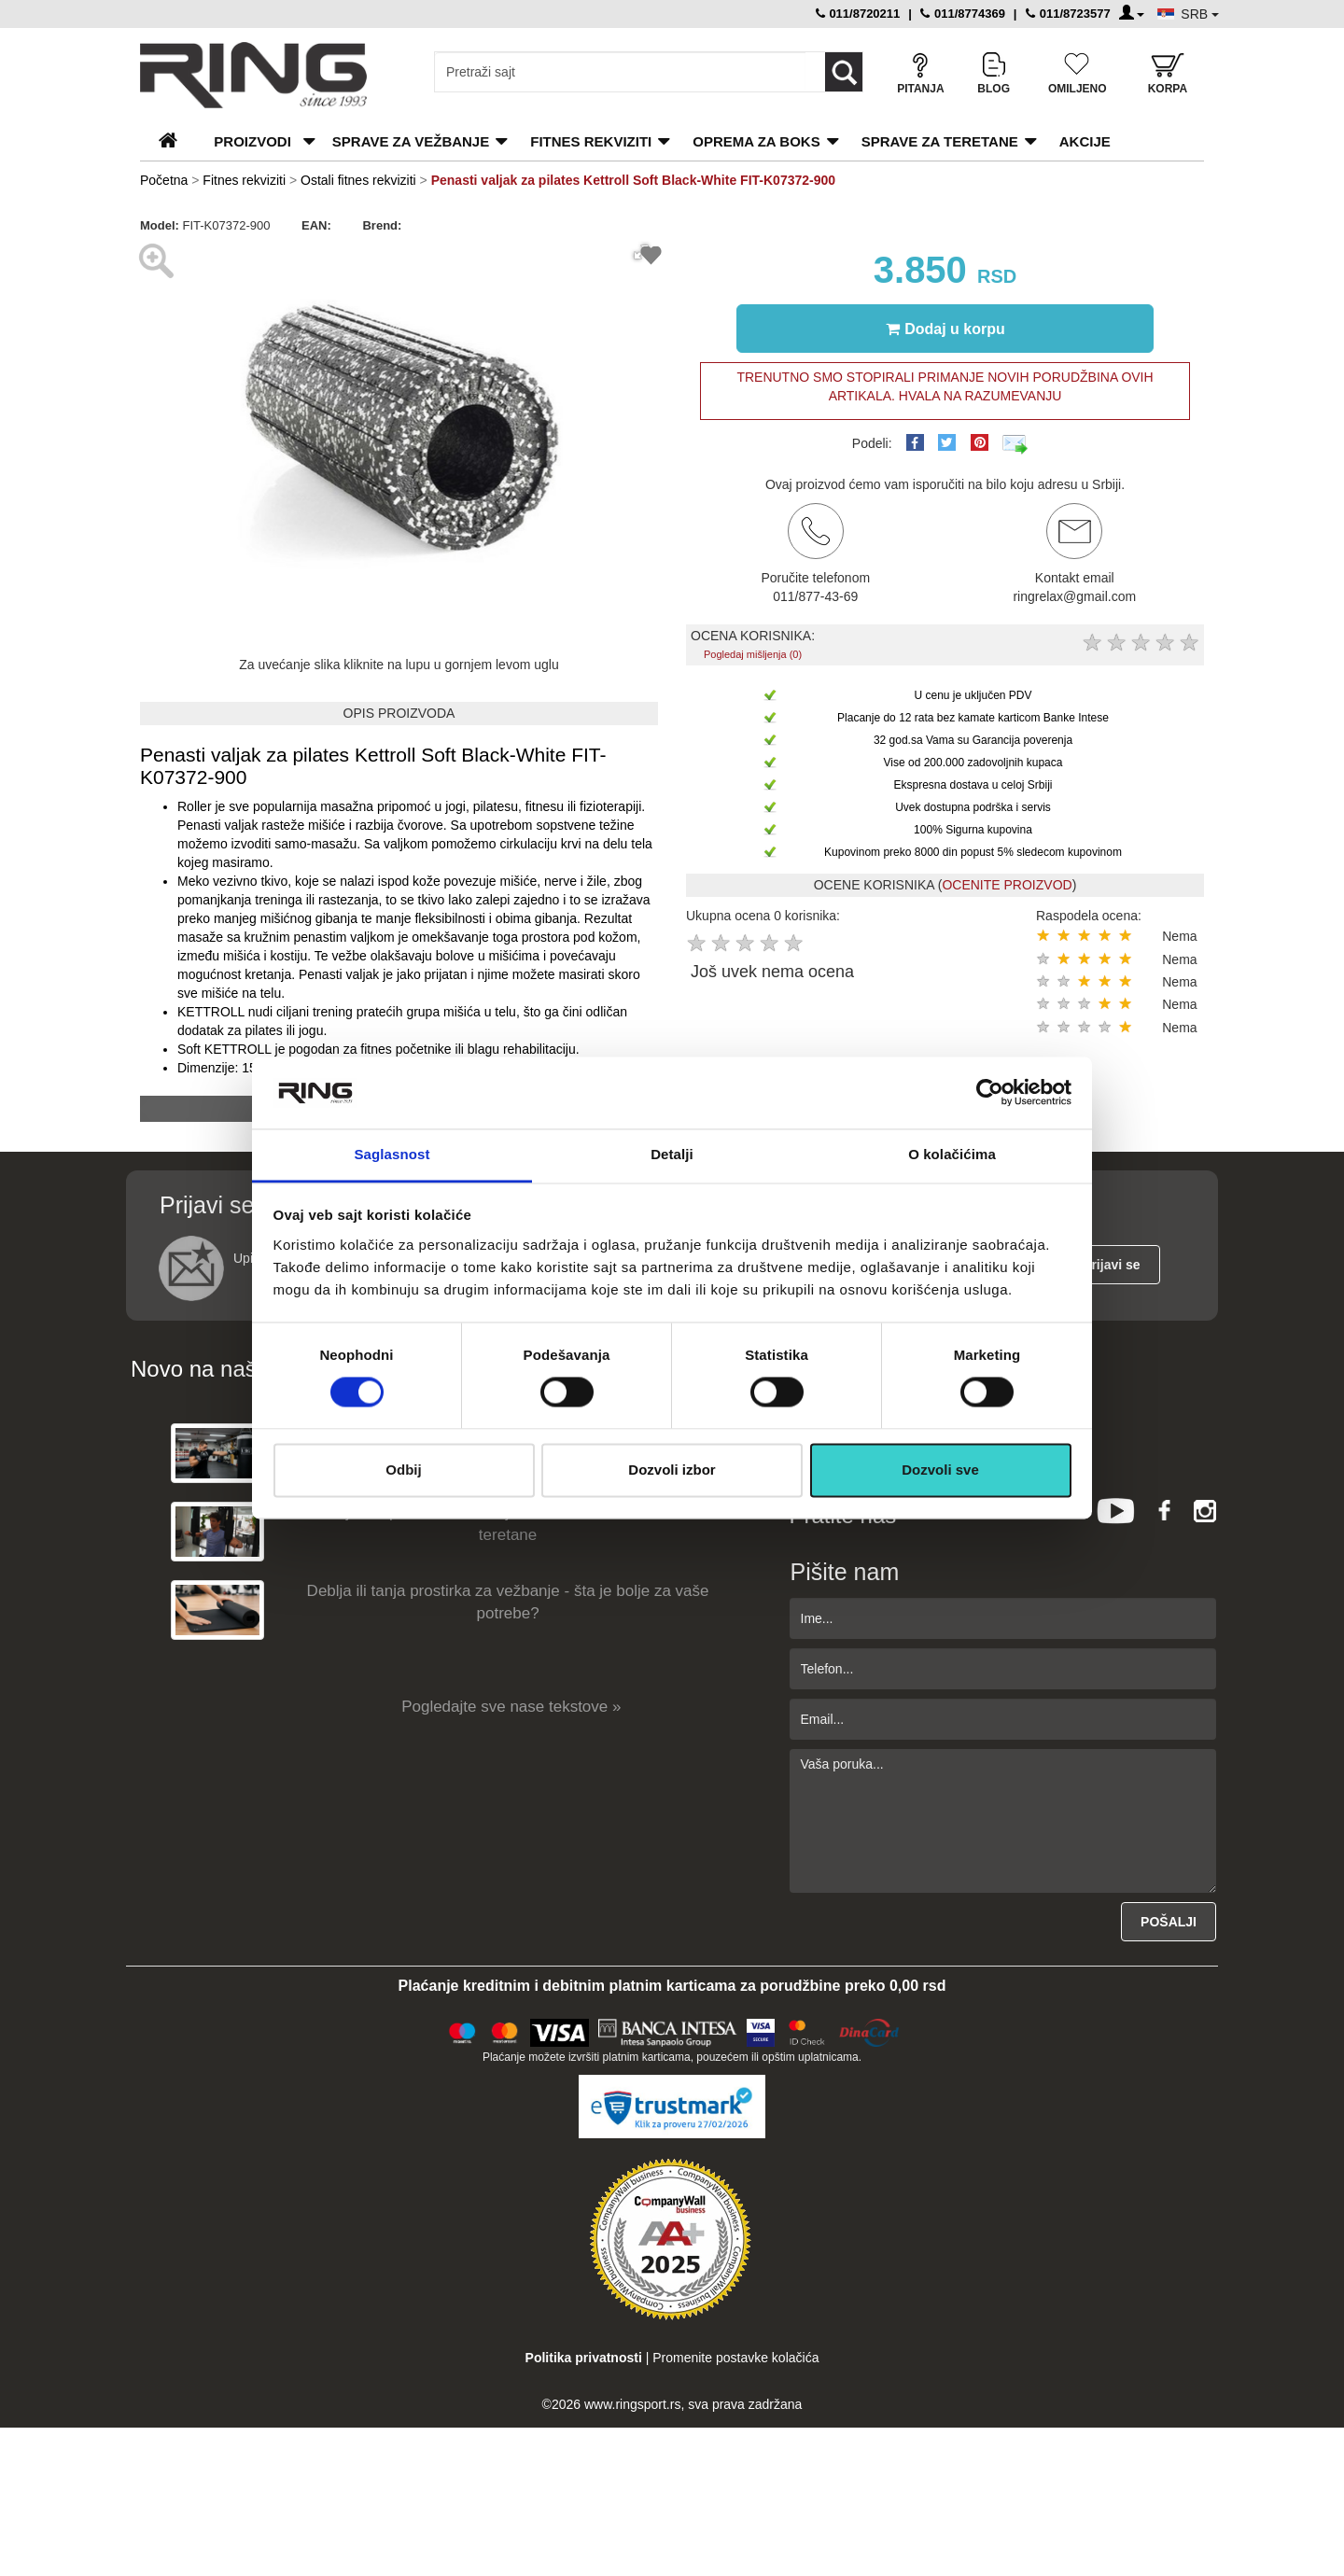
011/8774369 (962, 14)
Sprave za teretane (939, 141)
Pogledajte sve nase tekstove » (511, 1706)
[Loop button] (843, 71)
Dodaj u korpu (945, 328)
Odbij (403, 1469)
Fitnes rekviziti (590, 141)
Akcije (1085, 141)
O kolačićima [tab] (952, 1154)
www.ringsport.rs (632, 2404)
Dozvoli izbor (671, 1469)
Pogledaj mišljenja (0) (753, 654)
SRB (1200, 14)
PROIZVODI (252, 141)
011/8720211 (858, 14)
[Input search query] (620, 71)
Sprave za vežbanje (410, 141)
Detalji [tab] (672, 1154)
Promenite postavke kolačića (735, 2357)
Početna (164, 180)
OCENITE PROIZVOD (1006, 884)
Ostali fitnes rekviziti (358, 180)
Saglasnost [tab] (391, 1154)
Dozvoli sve (940, 1469)
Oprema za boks (756, 141)
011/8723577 (1068, 14)
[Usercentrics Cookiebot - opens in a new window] (989, 1093)
